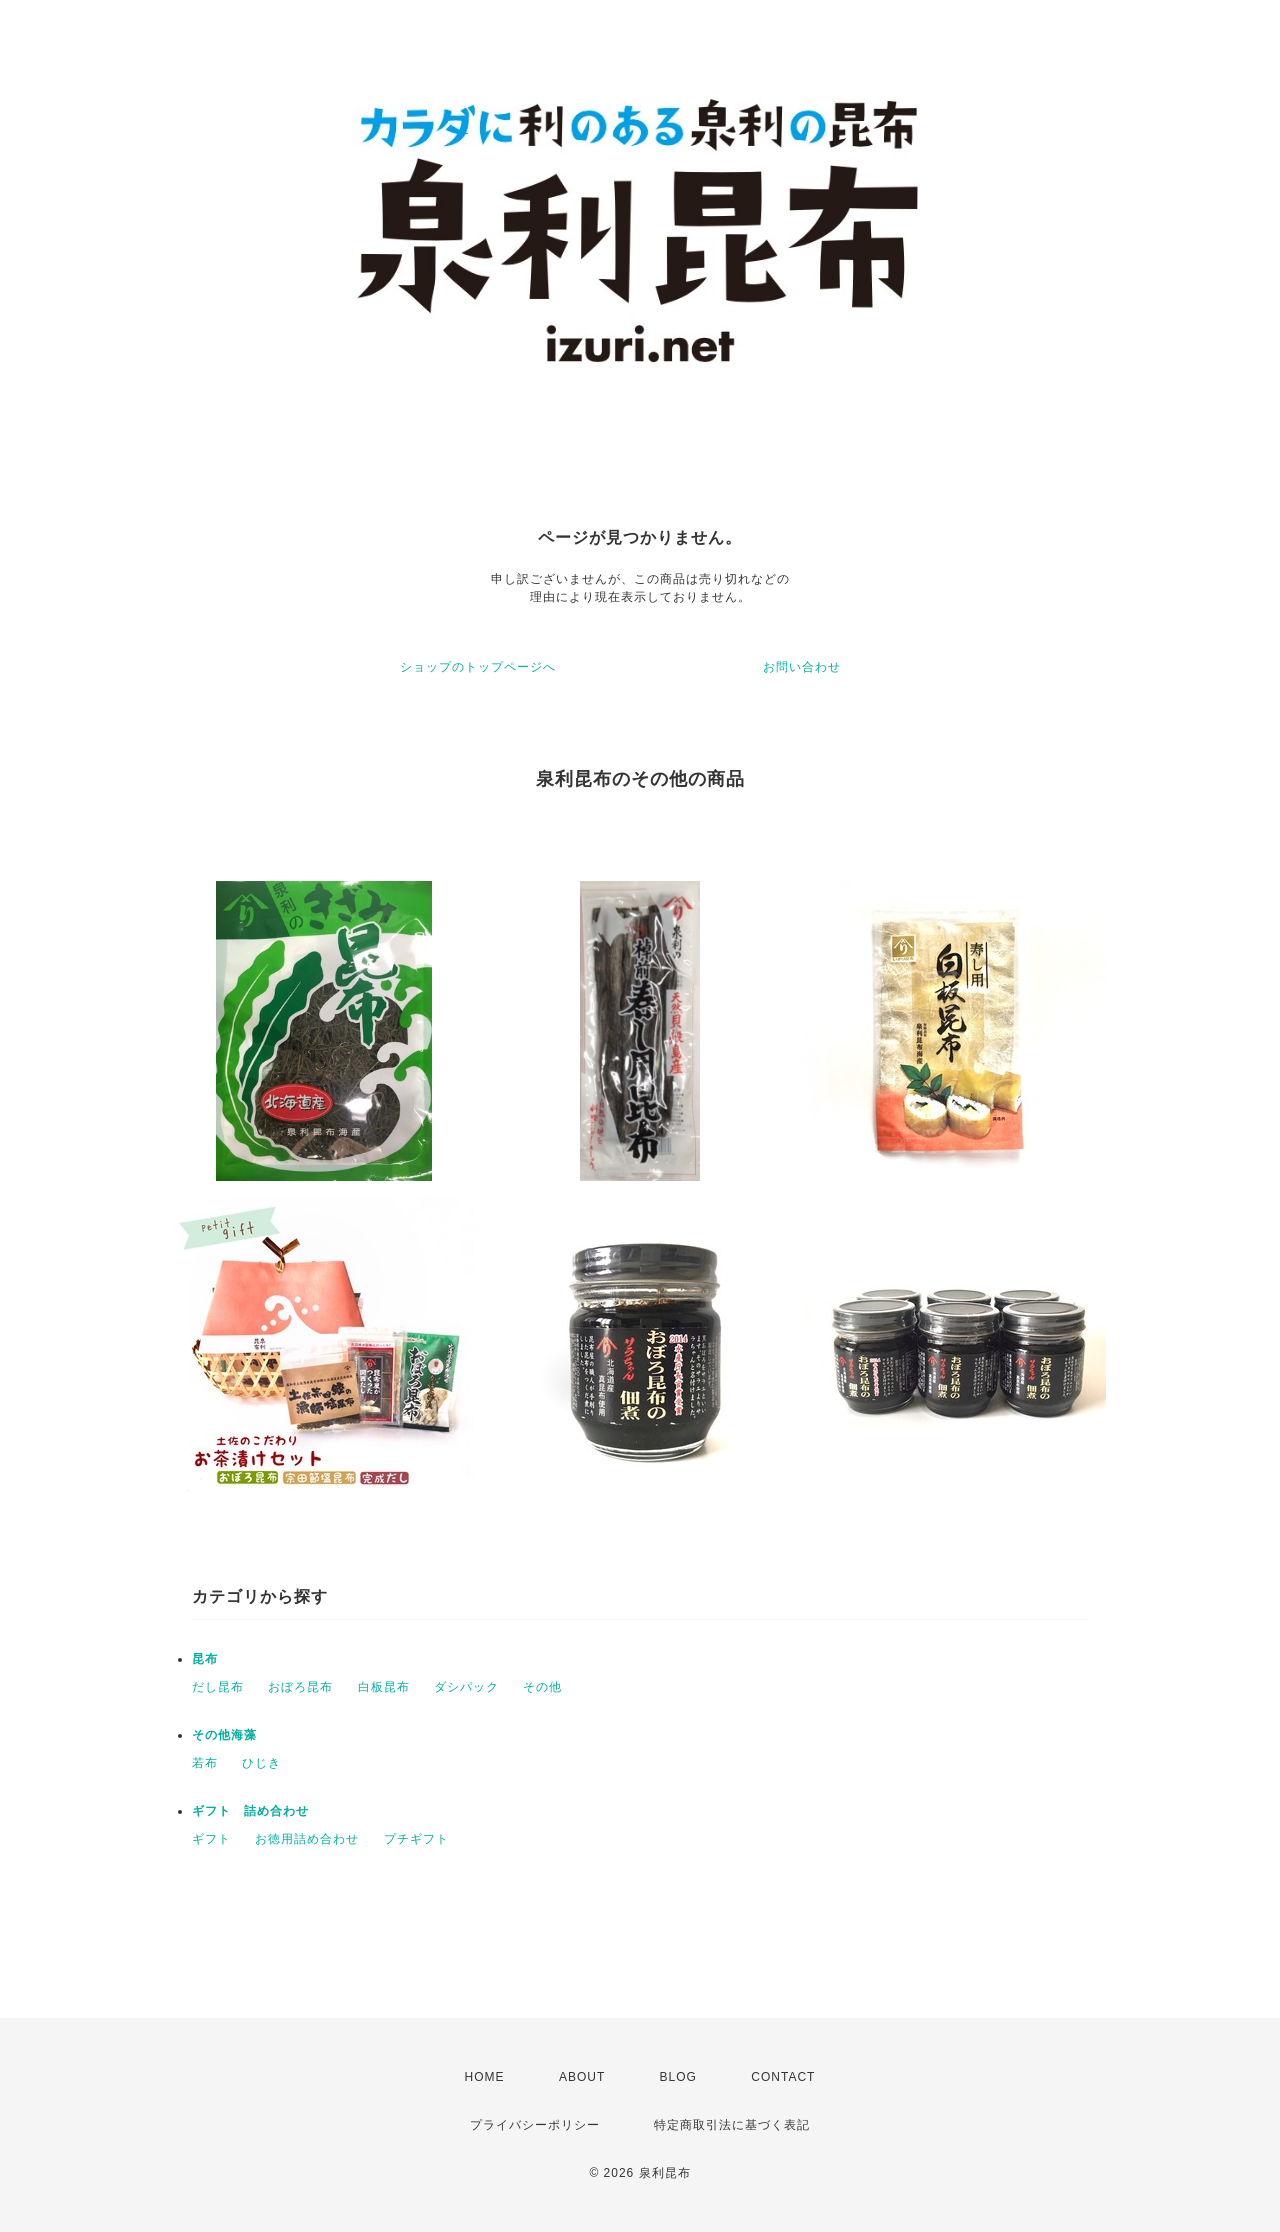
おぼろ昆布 (300, 1687)
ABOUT (582, 2077)
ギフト (211, 1839)
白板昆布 (384, 1687)
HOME (485, 2077)
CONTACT (783, 2077)
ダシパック (466, 1687)
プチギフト (416, 1839)
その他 (542, 1687)
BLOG (678, 2077)
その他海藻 (224, 1735)
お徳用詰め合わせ (307, 1839)
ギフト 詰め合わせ (250, 1811)
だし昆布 (218, 1687)
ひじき (261, 1763)
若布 (205, 1763)
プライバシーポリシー (535, 2125)
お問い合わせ (802, 667)
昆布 (205, 1659)
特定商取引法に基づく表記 (732, 2125)
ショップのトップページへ (478, 667)
